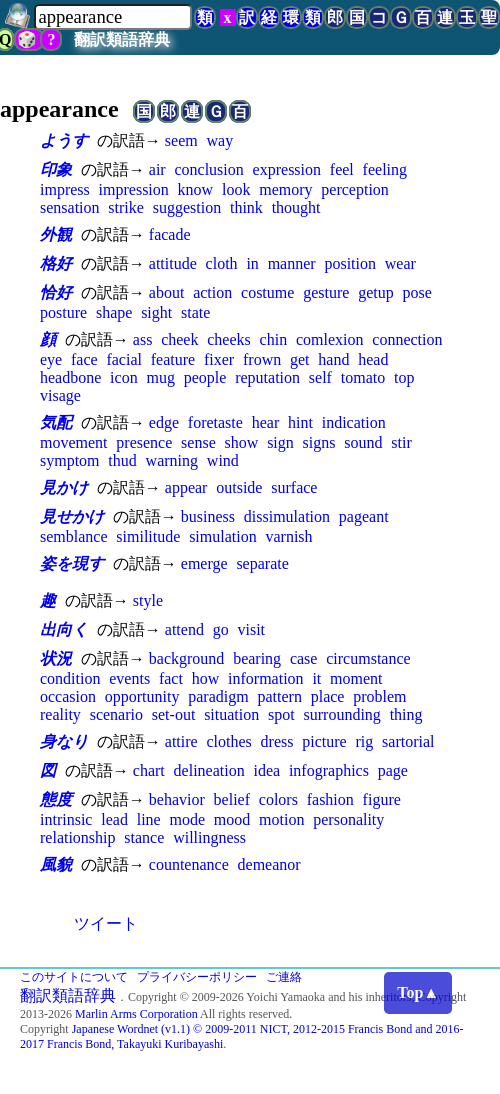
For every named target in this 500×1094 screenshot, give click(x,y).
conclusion (208, 169)
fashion (330, 799)
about (167, 292)
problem (379, 696)
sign (280, 442)
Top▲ (418, 992)
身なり (64, 741)
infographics (329, 770)
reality (60, 714)
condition (70, 678)
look (236, 189)
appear (186, 487)
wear (400, 263)
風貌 (56, 864)
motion (281, 819)
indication (354, 422)
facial (124, 359)
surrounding (342, 714)
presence (144, 442)
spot (281, 714)
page (393, 770)
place (328, 696)
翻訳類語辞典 (122, 39)
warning (172, 460)
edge (164, 422)
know (196, 189)
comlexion (330, 339)
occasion (68, 696)
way (219, 140)
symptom (70, 460)
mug (160, 377)
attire (181, 741)
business (208, 516)
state (195, 312)
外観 (56, 234)
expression (287, 169)
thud (122, 460)
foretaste (215, 422)
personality (348, 819)
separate (262, 563)
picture (324, 741)
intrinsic (66, 819)
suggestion (187, 207)
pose (417, 292)
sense (198, 442)
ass (143, 339)
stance (144, 837)
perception (355, 189)
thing (406, 714)
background (187, 658)
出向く (64, 629)
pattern (279, 696)
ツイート (106, 923)
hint (300, 422)
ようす (64, 140)
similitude (148, 536)
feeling (385, 169)
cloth (222, 263)
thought (296, 207)
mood (232, 819)
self (320, 377)
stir (401, 442)
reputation (267, 377)
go (221, 629)
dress (277, 741)
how (206, 678)
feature (173, 359)
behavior (177, 799)
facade (170, 234)
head (373, 359)
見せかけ (72, 516)
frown (262, 359)
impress (65, 189)
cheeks (229, 339)
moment (356, 678)
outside (239, 487)
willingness (209, 837)
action (212, 292)
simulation (223, 536)
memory (285, 189)
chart (149, 770)
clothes (228, 741)
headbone (70, 377)
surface (294, 487)
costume (267, 292)
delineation (209, 770)
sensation (70, 207)
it (316, 678)
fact (171, 678)
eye (51, 359)
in (252, 263)
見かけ (64, 487)
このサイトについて (74, 977)
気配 (56, 422)
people (205, 377)
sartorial (408, 741)
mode (187, 819)
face (84, 359)
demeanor (269, 864)
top (404, 377)
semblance (74, 536)
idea (266, 770)
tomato (363, 377)
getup (376, 292)
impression (134, 189)
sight (156, 312)
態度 (56, 799)
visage (60, 395)
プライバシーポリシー (197, 977)
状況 (56, 658)
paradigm (218, 696)
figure (382, 799)
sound (363, 442)
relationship (78, 837)
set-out (174, 714)
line (149, 819)
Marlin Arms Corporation (136, 1014)
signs (319, 442)
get (300, 359)
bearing (257, 658)
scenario (116, 714)
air (157, 169)
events (129, 678)
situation (231, 714)
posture (63, 312)
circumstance (368, 658)
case (304, 658)
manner (292, 263)
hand (333, 359)
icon (124, 377)
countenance (189, 864)
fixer (219, 359)
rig (365, 741)
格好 (56, 263)
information (266, 678)
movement (74, 442)
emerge (204, 563)
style (148, 600)
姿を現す (72, 563)
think (246, 207)
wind (223, 460)
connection (407, 339)
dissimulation (287, 516)
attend (184, 629)
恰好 (56, 292)
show (242, 442)
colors (278, 799)
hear (266, 422)
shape (114, 312)
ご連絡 (284, 977)
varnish (288, 536)
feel (342, 169)
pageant (364, 516)
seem (181, 140)
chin (274, 339)
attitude (173, 263)
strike (126, 207)
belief (232, 799)
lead (114, 819)
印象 (56, 169)
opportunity (142, 696)
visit (251, 629)
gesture (326, 292)
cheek (179, 339)
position (350, 263)
